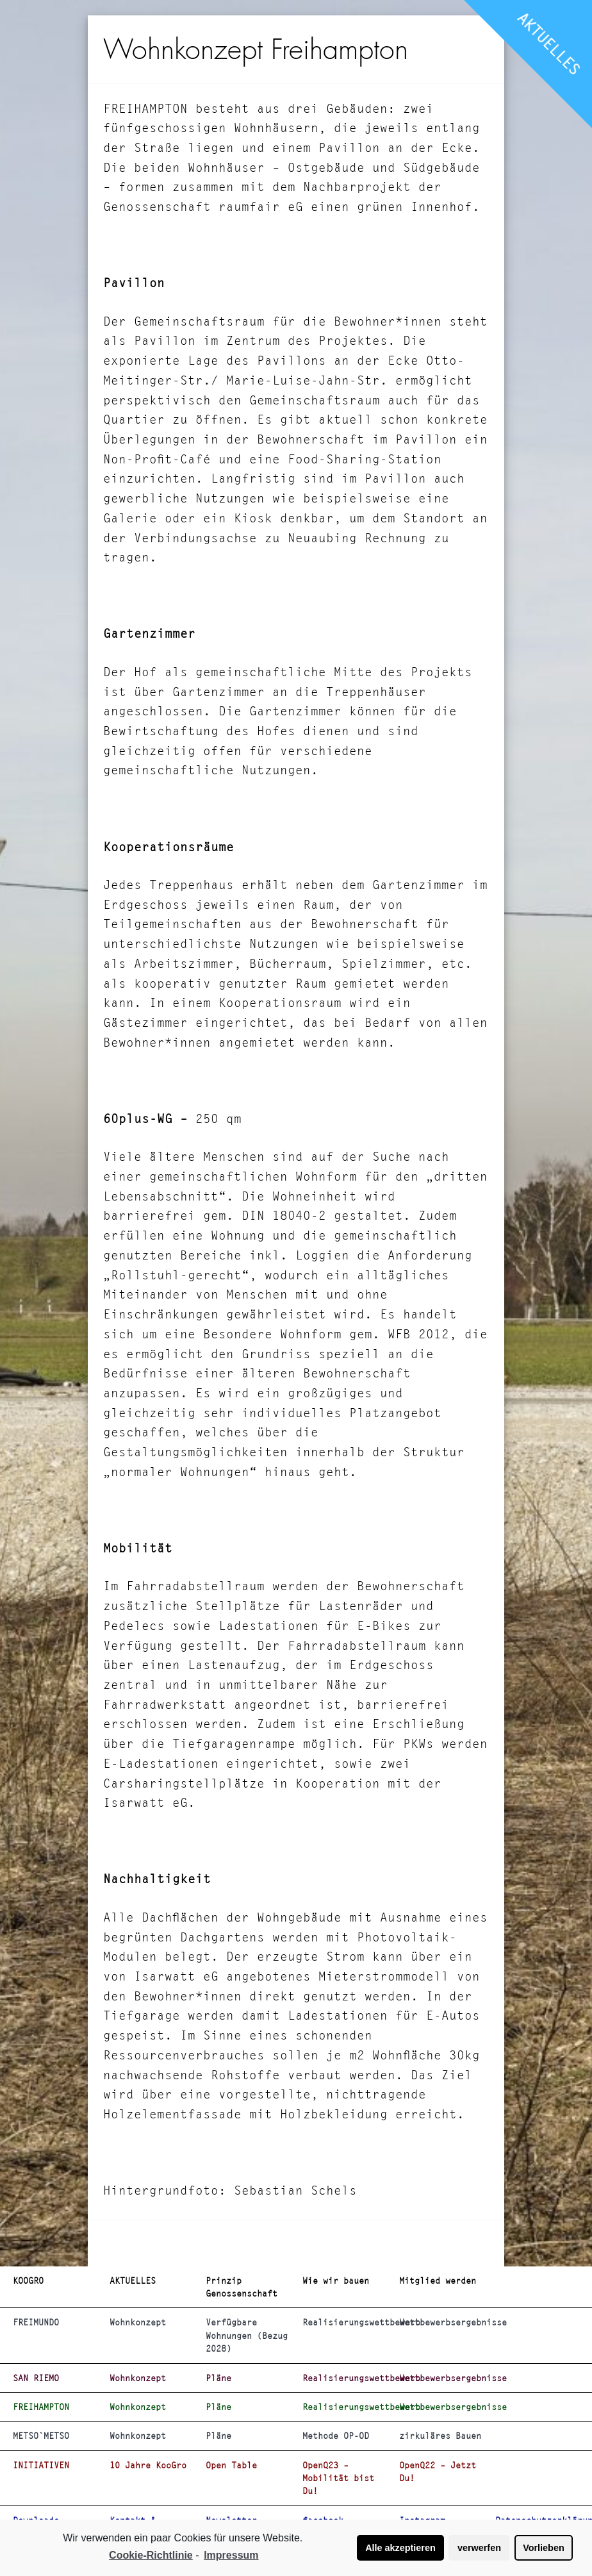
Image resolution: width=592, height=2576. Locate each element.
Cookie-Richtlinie (151, 2555)
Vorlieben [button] (543, 2548)
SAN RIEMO (36, 2378)
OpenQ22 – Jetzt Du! (437, 2471)
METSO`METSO (41, 2436)
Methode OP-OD (335, 2436)
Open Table (231, 2465)
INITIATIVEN (41, 2465)
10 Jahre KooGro (148, 2465)
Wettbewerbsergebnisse (442, 2322)
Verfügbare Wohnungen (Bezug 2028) (247, 2335)
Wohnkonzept (138, 2322)
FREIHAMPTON (41, 2407)
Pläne (218, 2378)
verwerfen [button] (479, 2548)
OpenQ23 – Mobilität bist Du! (338, 2478)
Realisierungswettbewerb (345, 2322)
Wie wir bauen (335, 2280)
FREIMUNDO (36, 2322)
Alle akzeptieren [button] (400, 2548)
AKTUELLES (549, 43)
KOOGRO (28, 2280)
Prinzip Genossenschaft (241, 2286)
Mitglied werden (437, 2280)
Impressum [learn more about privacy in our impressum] (231, 2555)
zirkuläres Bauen (440, 2436)
